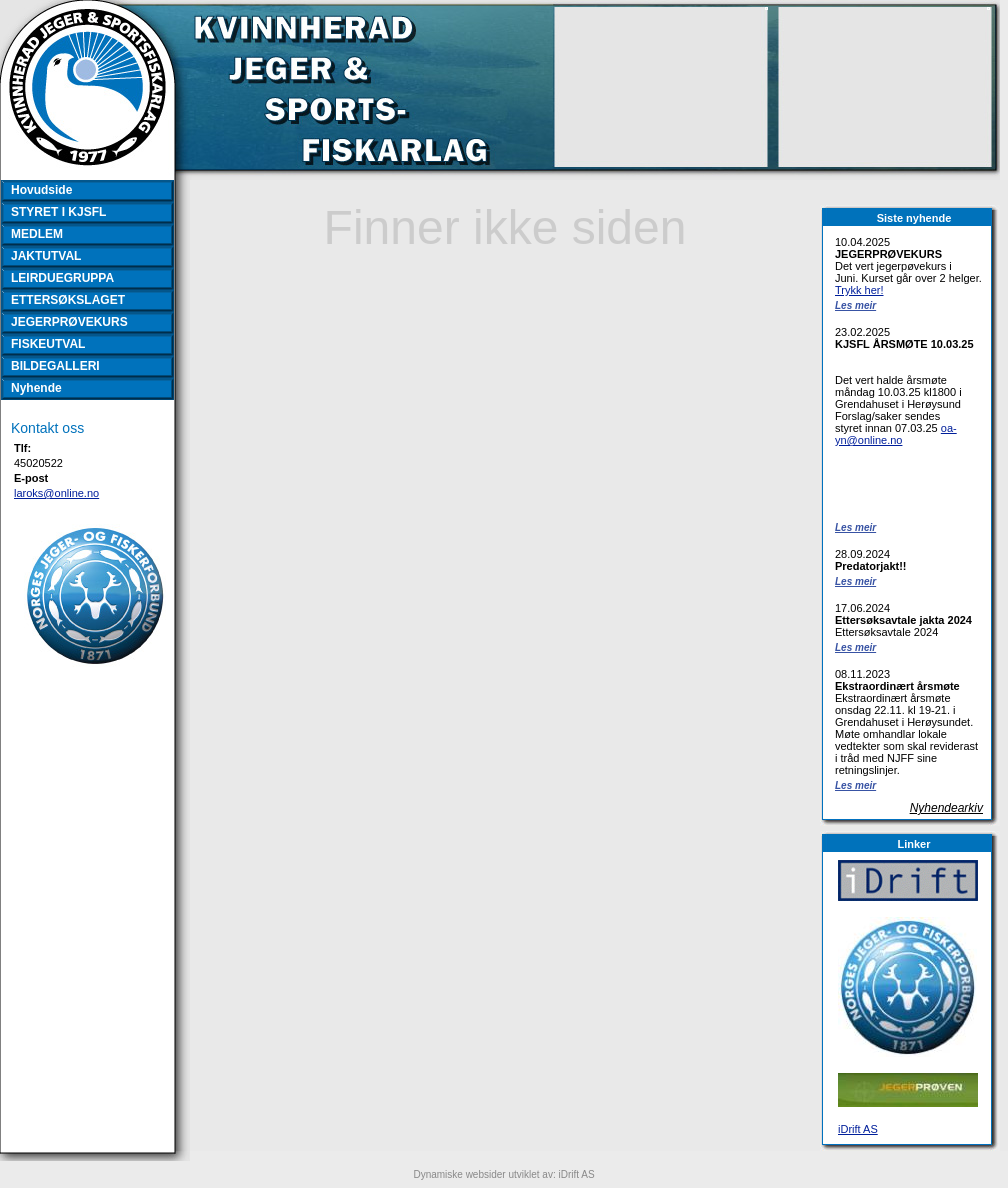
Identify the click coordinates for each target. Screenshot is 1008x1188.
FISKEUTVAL (48, 344)
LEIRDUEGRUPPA (62, 278)
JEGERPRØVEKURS (69, 322)
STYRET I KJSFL (58, 212)
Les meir (855, 305)
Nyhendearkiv (946, 808)
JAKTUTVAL (46, 256)
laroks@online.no (56, 493)
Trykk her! (859, 290)
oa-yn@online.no (896, 434)
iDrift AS (858, 1129)
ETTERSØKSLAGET (68, 300)
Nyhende (36, 388)
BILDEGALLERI (55, 366)
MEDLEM (37, 234)
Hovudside (41, 190)
